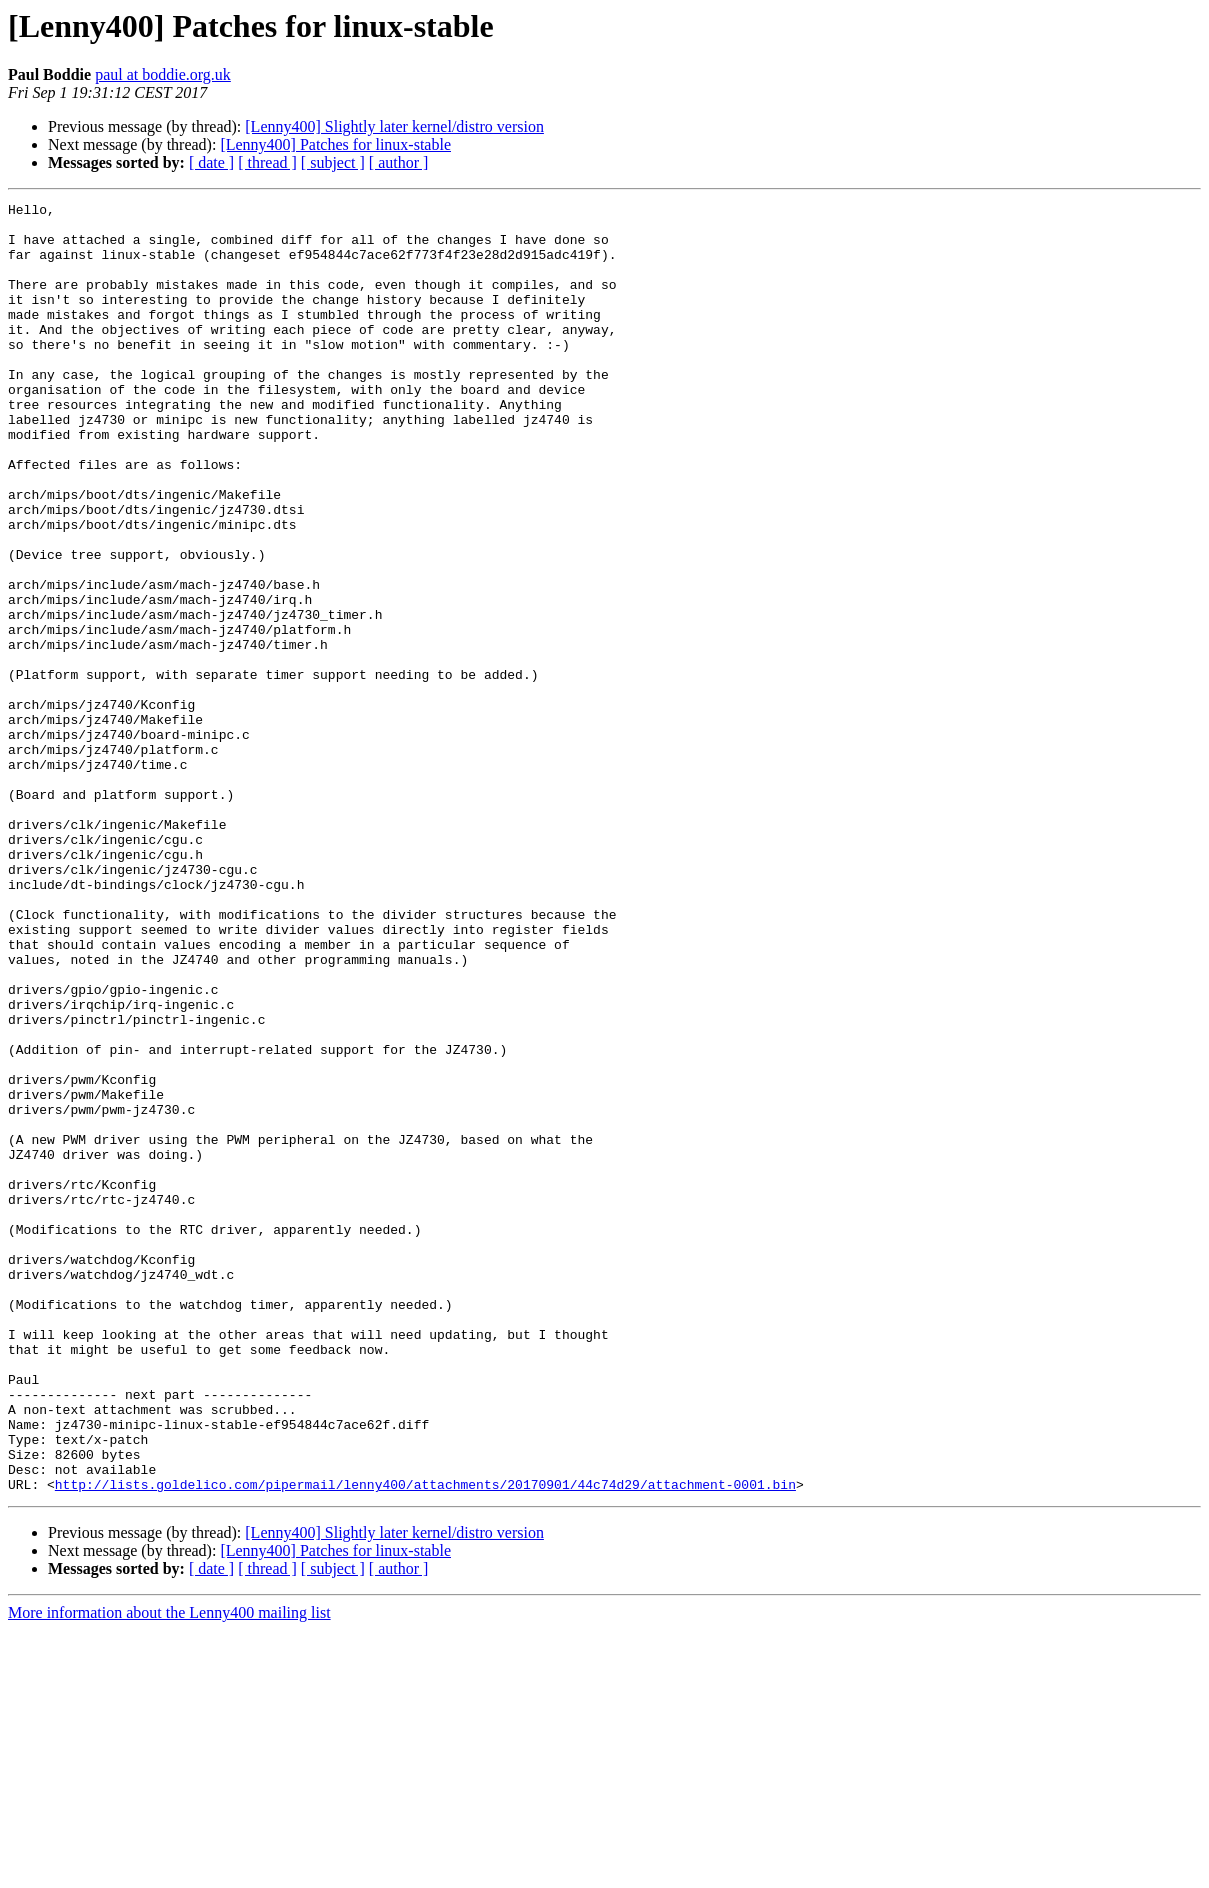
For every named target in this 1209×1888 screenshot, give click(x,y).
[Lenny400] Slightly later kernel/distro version (394, 126)
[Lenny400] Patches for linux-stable (335, 144)
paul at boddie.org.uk (163, 74)
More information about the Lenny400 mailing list (169, 1870)
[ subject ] (333, 162)
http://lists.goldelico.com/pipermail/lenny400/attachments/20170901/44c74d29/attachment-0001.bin (425, 1742)
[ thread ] (267, 162)
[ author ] (399, 162)
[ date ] (211, 162)
